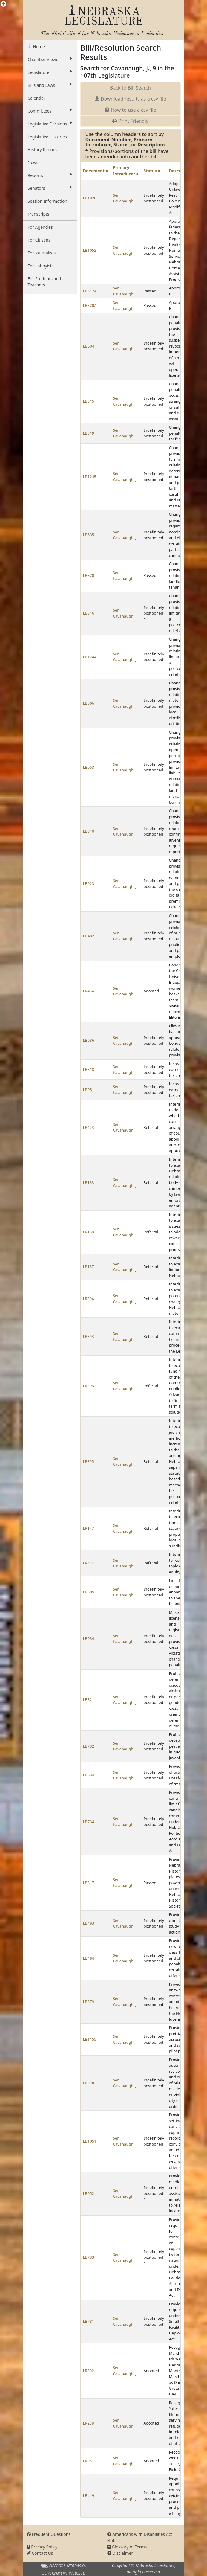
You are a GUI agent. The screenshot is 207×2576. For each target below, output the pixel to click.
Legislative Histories (47, 137)
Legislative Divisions (50, 124)
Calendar (36, 98)
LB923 (88, 883)
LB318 (88, 1069)
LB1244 (89, 656)
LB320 (88, 575)
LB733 (88, 2257)
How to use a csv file (130, 110)
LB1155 (89, 2039)
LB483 (88, 1923)
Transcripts (38, 214)
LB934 (88, 1638)
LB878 (88, 2083)
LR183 (88, 1182)
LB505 (88, 1592)
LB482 (88, 935)
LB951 (88, 1089)
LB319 (88, 433)
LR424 (88, 1563)
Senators (50, 188)
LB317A (90, 291)
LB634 (88, 1775)
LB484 (88, 1958)
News (33, 162)
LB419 (88, 2495)
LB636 (88, 1040)
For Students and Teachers (44, 282)
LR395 (88, 1461)
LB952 (88, 2193)
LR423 (88, 1127)
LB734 (88, 1821)
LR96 (87, 2460)
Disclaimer (120, 2553)
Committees (50, 111)
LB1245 (89, 476)
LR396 (88, 1385)
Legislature (50, 72)
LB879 (88, 2001)
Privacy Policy (42, 2547)
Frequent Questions (49, 2534)
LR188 (88, 1232)
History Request (43, 149)
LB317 (88, 1882)
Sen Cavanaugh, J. (125, 198)
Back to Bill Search (130, 87)
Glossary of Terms (127, 2547)
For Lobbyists (41, 266)
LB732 (88, 1746)
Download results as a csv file (130, 98)
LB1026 (89, 198)
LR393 (88, 1336)
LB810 (88, 831)
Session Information (48, 201)
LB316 (88, 613)
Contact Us (40, 2553)
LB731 (88, 2321)
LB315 (88, 401)
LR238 (88, 2423)
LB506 (88, 703)
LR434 (88, 991)
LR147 (88, 1528)
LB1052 (89, 250)
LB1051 (89, 2141)
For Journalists (42, 253)
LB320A (90, 305)
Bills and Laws (50, 85)
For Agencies (40, 227)
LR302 (88, 2370)
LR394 (88, 1298)
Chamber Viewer (50, 59)
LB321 (88, 1699)
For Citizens (39, 240)
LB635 (88, 534)
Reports (50, 175)
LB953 (88, 767)
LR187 (88, 1266)
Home (38, 46)
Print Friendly (130, 121)
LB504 (88, 346)
